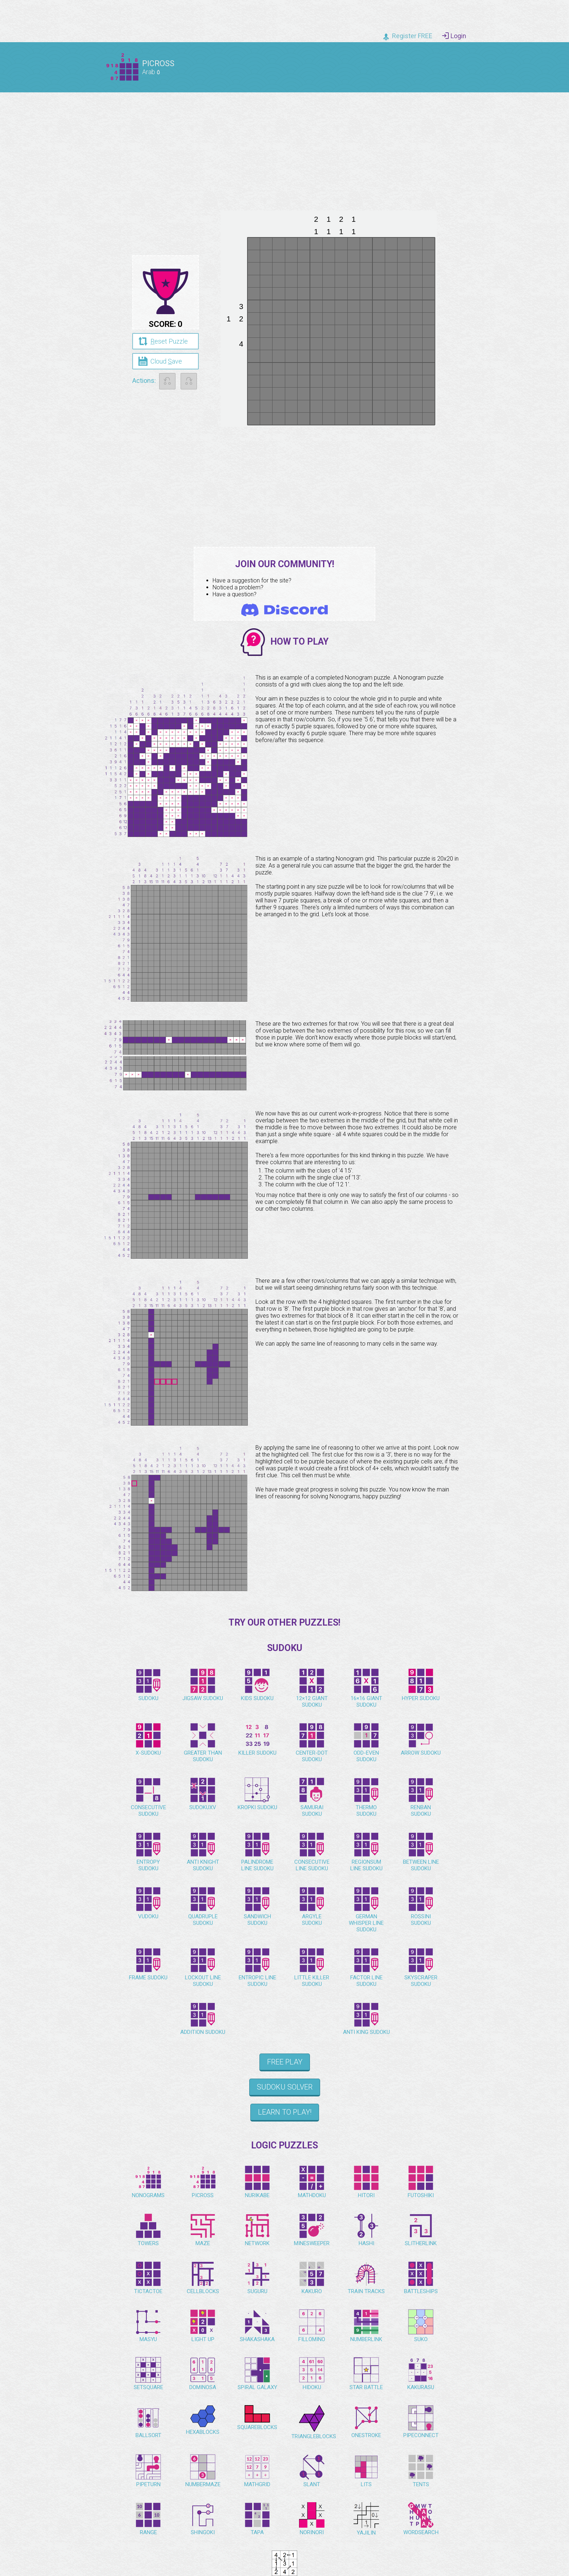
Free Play (284, 2062)
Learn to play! (284, 2112)
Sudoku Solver (284, 2087)
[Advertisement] (284, 149)
